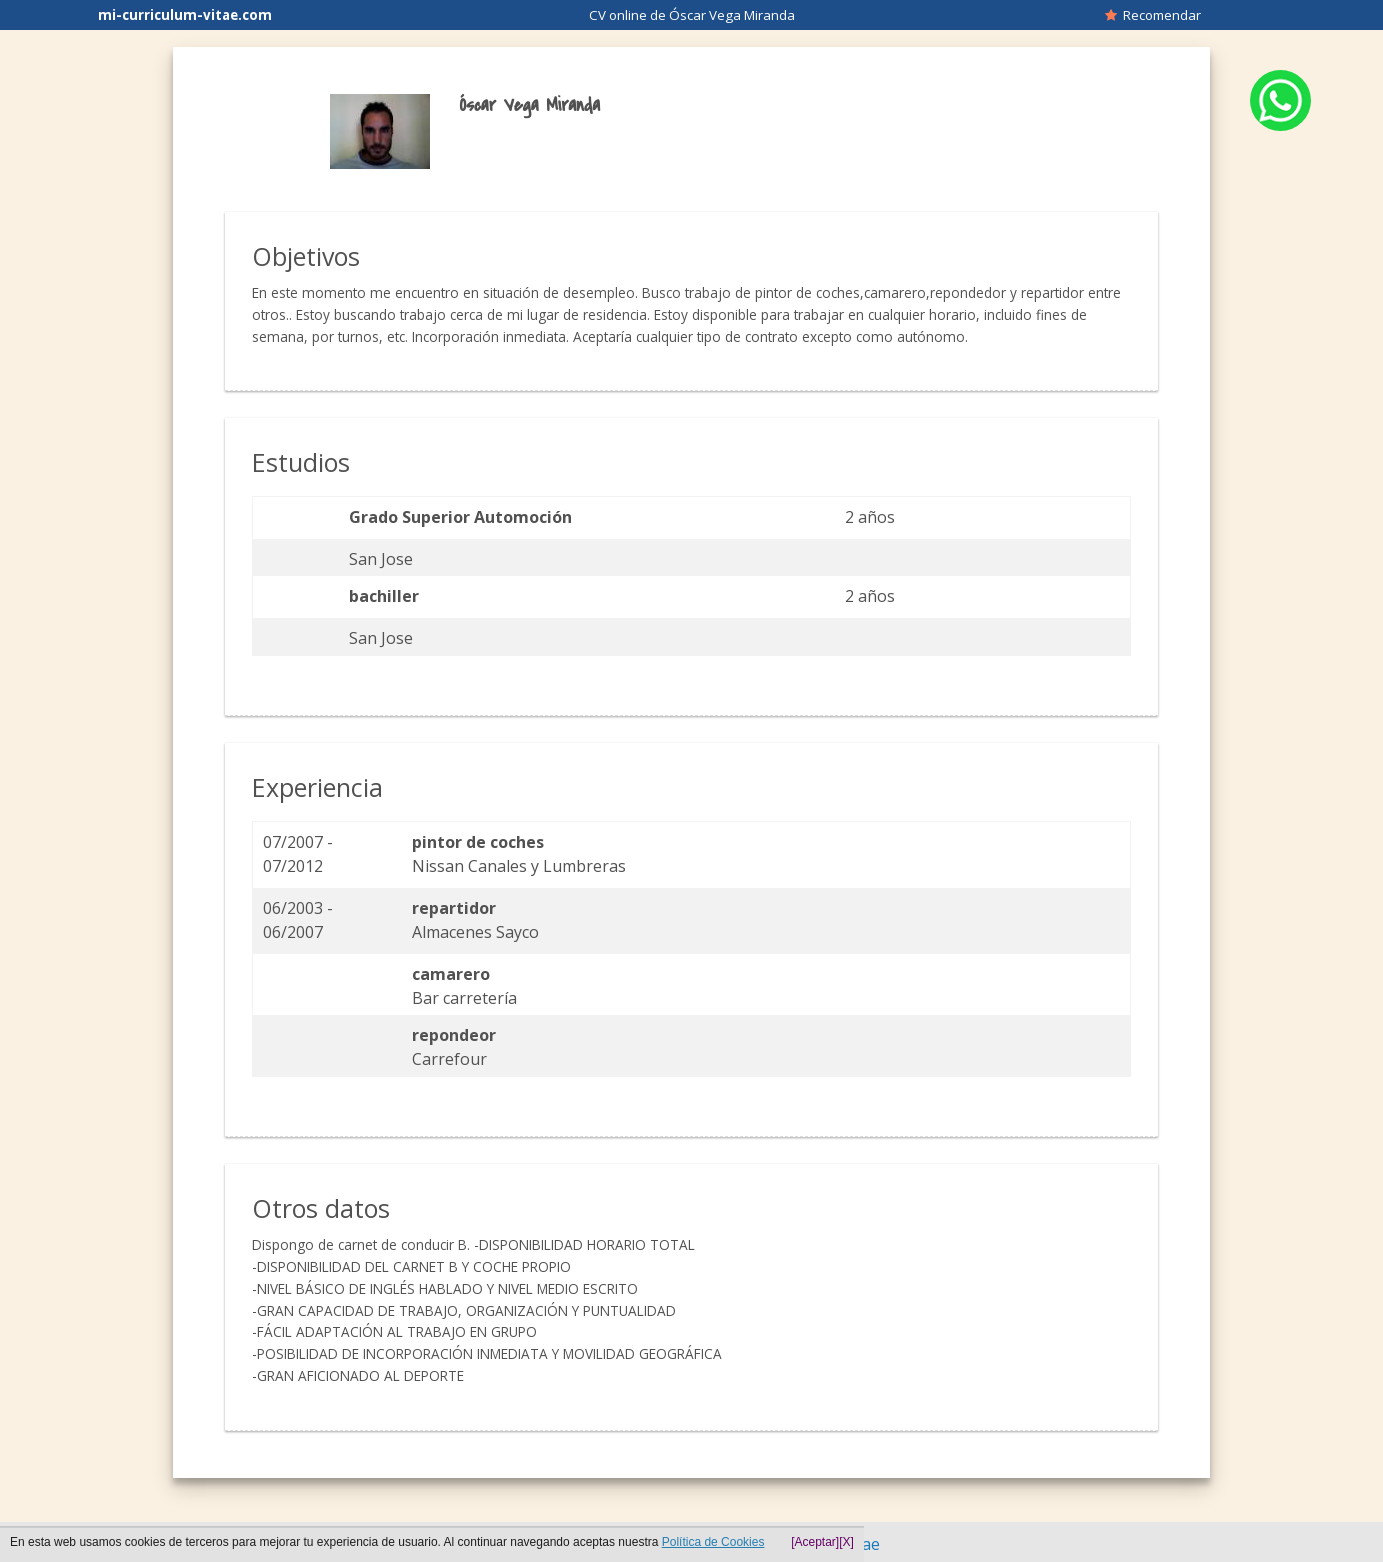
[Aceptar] (815, 1542)
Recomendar (1153, 15)
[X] (846, 1542)
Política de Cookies (713, 1542)
